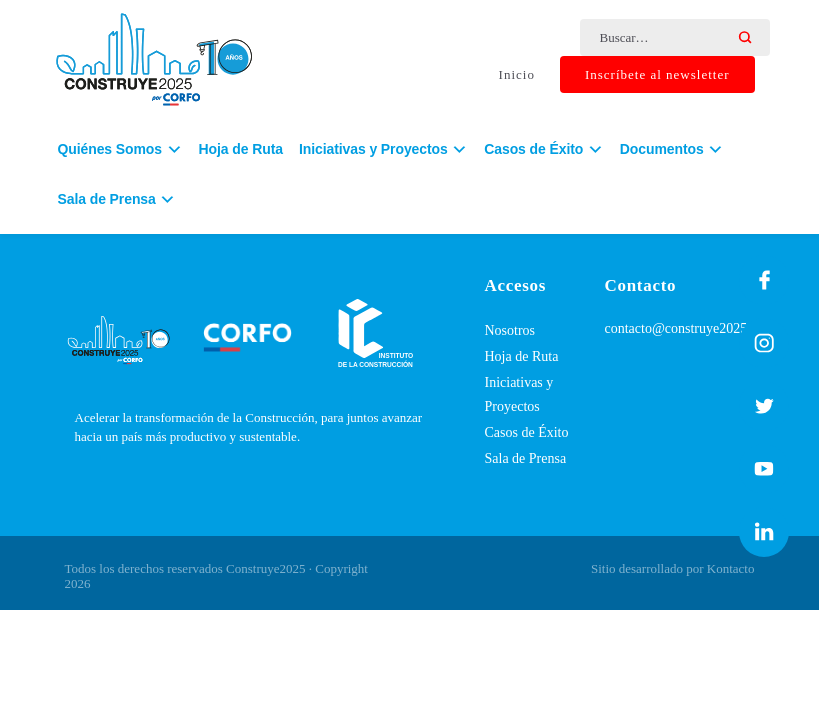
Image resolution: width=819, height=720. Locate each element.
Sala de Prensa (526, 458)
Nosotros (510, 330)
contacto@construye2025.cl (683, 328)
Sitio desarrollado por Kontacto (673, 568)
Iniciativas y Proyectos (519, 394)
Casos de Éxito (527, 432)
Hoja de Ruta (241, 153)
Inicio (517, 75)
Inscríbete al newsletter (657, 75)
